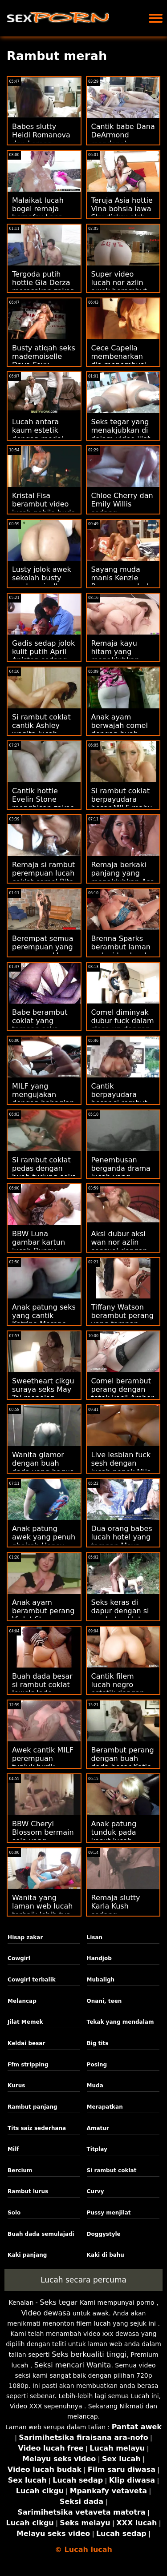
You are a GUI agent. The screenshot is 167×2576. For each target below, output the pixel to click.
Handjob (99, 1958)
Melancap (22, 2001)
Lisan (95, 1937)
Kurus (16, 2085)
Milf (13, 2149)
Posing (97, 2065)
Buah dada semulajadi (41, 2234)
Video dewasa (46, 2313)
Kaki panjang (27, 2255)
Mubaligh (101, 1980)
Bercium (20, 2170)
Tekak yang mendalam (120, 2022)
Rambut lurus (28, 2191)
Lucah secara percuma (83, 2279)
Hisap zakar (25, 1937)
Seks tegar (58, 2302)
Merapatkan (105, 2107)
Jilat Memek (25, 2022)
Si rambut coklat (112, 2170)
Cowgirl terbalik (32, 1980)
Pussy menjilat (109, 2213)
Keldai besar (26, 2043)
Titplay (97, 2149)
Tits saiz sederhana (37, 2128)
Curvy (95, 2191)
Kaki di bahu (105, 2255)
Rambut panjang (32, 2107)
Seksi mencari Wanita (72, 2365)
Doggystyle (104, 2234)
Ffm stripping (28, 2065)
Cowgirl (19, 1958)
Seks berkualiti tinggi (89, 2354)
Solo (14, 2213)
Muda (95, 2085)
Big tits (98, 2043)
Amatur (98, 2128)
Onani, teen (104, 2001)
